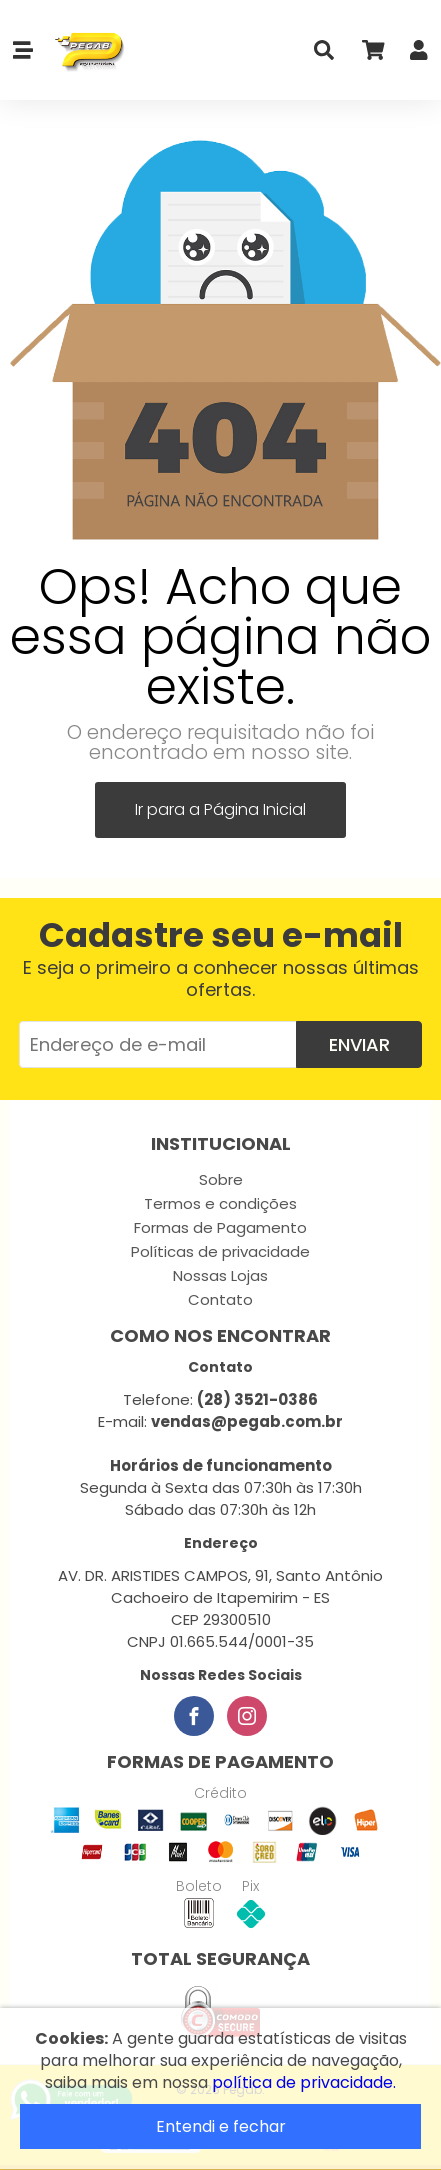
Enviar (359, 1044)
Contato (220, 1299)
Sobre (221, 1179)
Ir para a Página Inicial (220, 809)
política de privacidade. (304, 2082)
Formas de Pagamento (220, 1227)
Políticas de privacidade (220, 1251)
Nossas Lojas (220, 1275)
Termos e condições (220, 1203)
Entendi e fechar (221, 2126)
